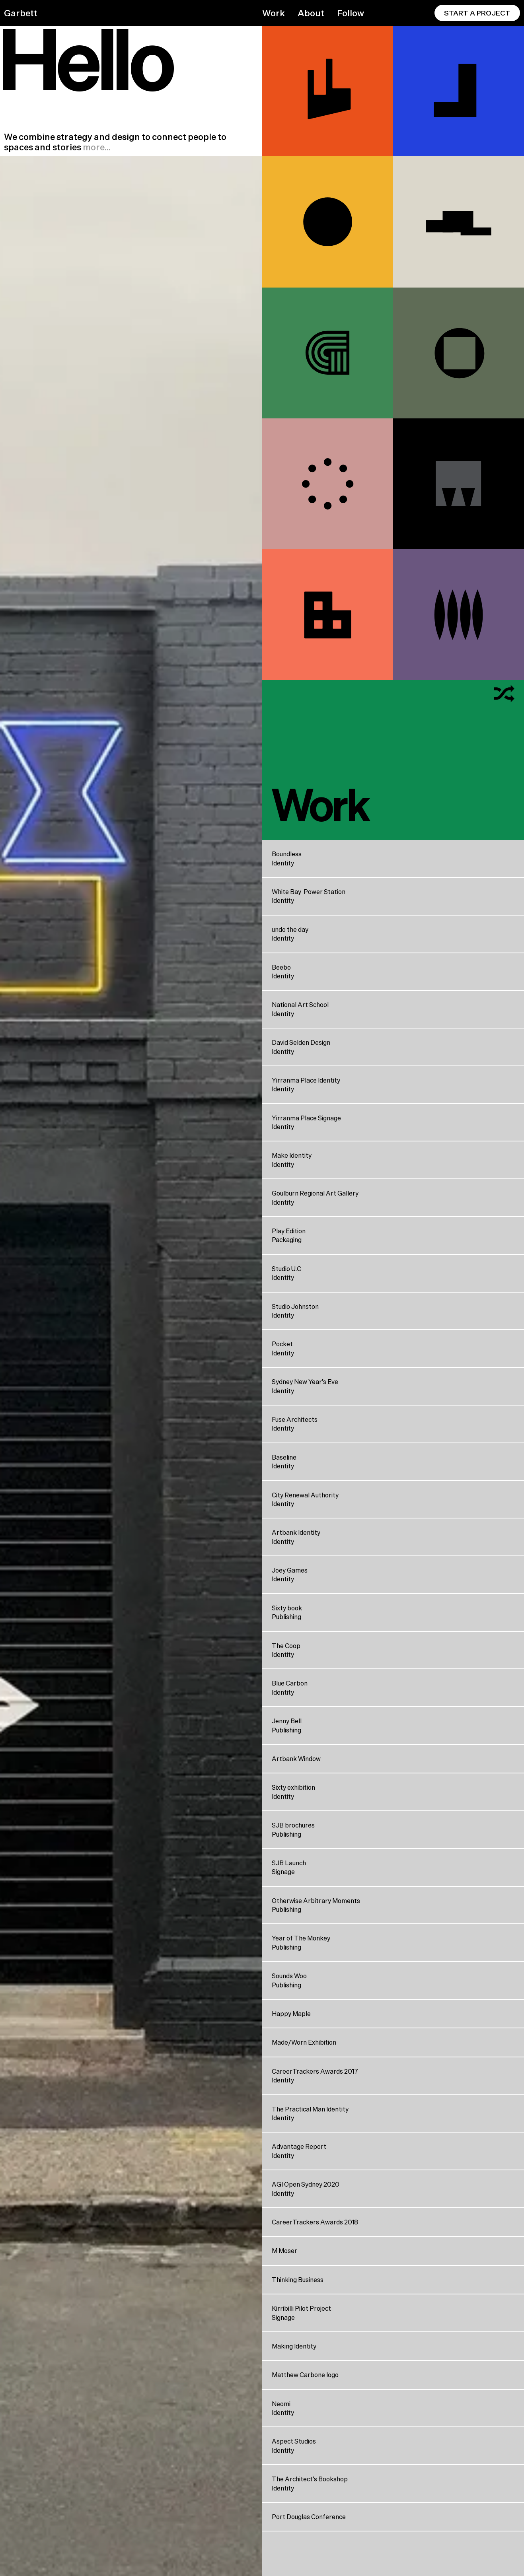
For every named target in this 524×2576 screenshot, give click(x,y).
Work (273, 13)
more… (97, 147)
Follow (350, 13)
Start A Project (477, 12)
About (311, 13)
